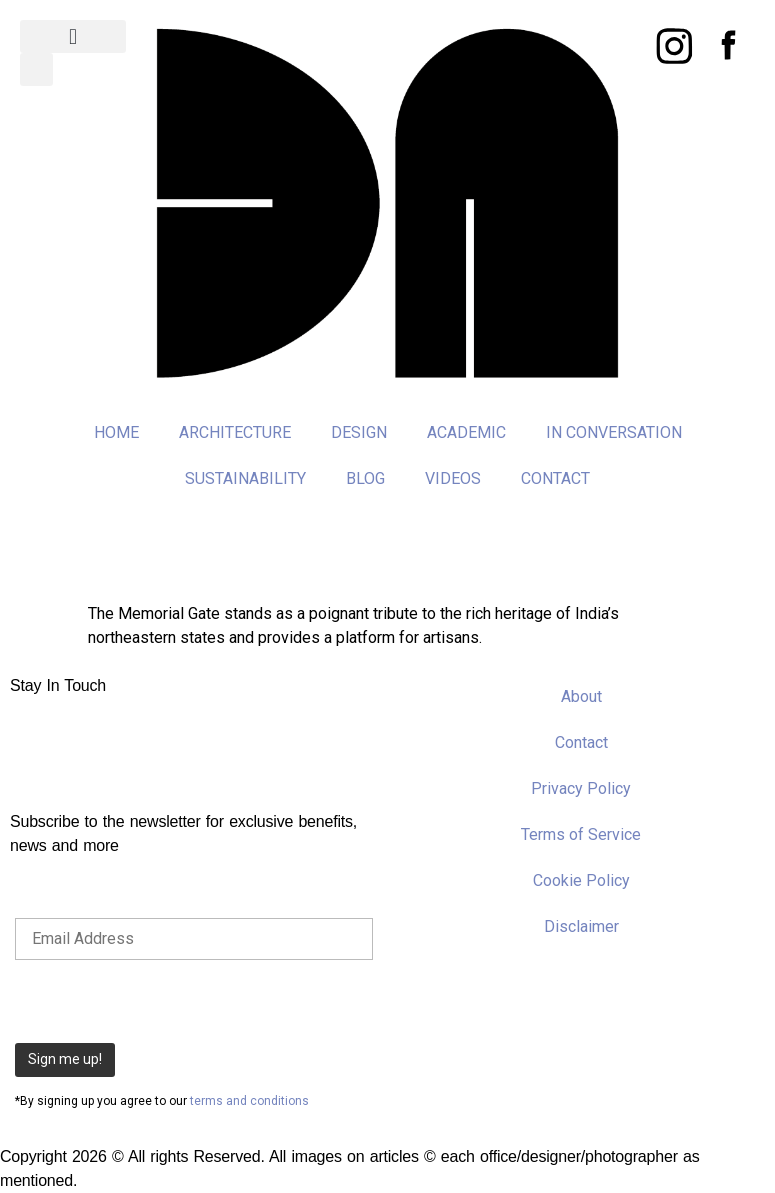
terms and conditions (249, 1101)
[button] (73, 36)
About (581, 696)
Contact (581, 742)
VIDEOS (453, 478)
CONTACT (555, 478)
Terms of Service (581, 834)
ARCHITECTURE (235, 432)
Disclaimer (581, 926)
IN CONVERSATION (614, 432)
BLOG (365, 478)
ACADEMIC (466, 432)
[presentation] (167, 999)
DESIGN (359, 432)
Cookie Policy (581, 880)
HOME (116, 432)
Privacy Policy (581, 788)
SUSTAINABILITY (245, 478)
